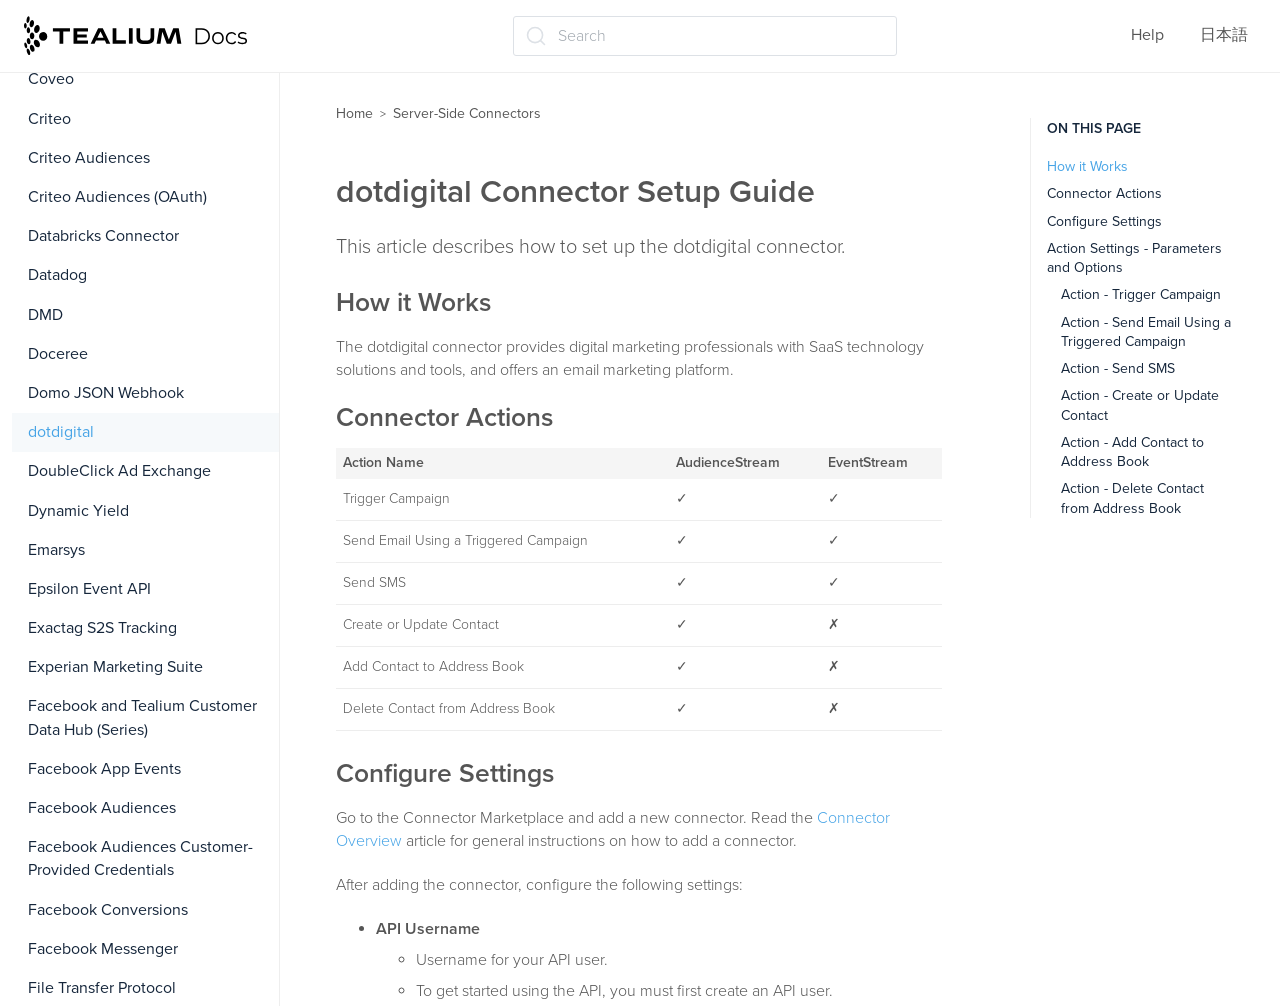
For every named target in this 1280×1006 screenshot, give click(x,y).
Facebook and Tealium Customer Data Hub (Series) (142, 717)
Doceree (58, 354)
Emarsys (56, 550)
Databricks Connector (103, 236)
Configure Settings (1104, 221)
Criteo (49, 119)
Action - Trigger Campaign (1141, 294)
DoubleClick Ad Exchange (119, 471)
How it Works (1087, 166)
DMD (45, 315)
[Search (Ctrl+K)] (705, 36)
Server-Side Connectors (467, 113)
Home (354, 113)
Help (1147, 35)
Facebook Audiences (102, 808)
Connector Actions (1104, 193)
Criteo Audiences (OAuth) (117, 197)
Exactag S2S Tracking (102, 628)
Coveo (51, 79)
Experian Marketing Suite (115, 667)
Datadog (57, 275)
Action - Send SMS (1118, 368)
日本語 (1224, 35)
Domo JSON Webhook (106, 393)
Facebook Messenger (103, 949)
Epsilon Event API (89, 589)
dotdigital (61, 432)
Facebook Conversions (108, 910)
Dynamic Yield (78, 511)
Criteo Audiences (89, 158)
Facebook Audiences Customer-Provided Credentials (140, 858)
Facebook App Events (104, 769)
